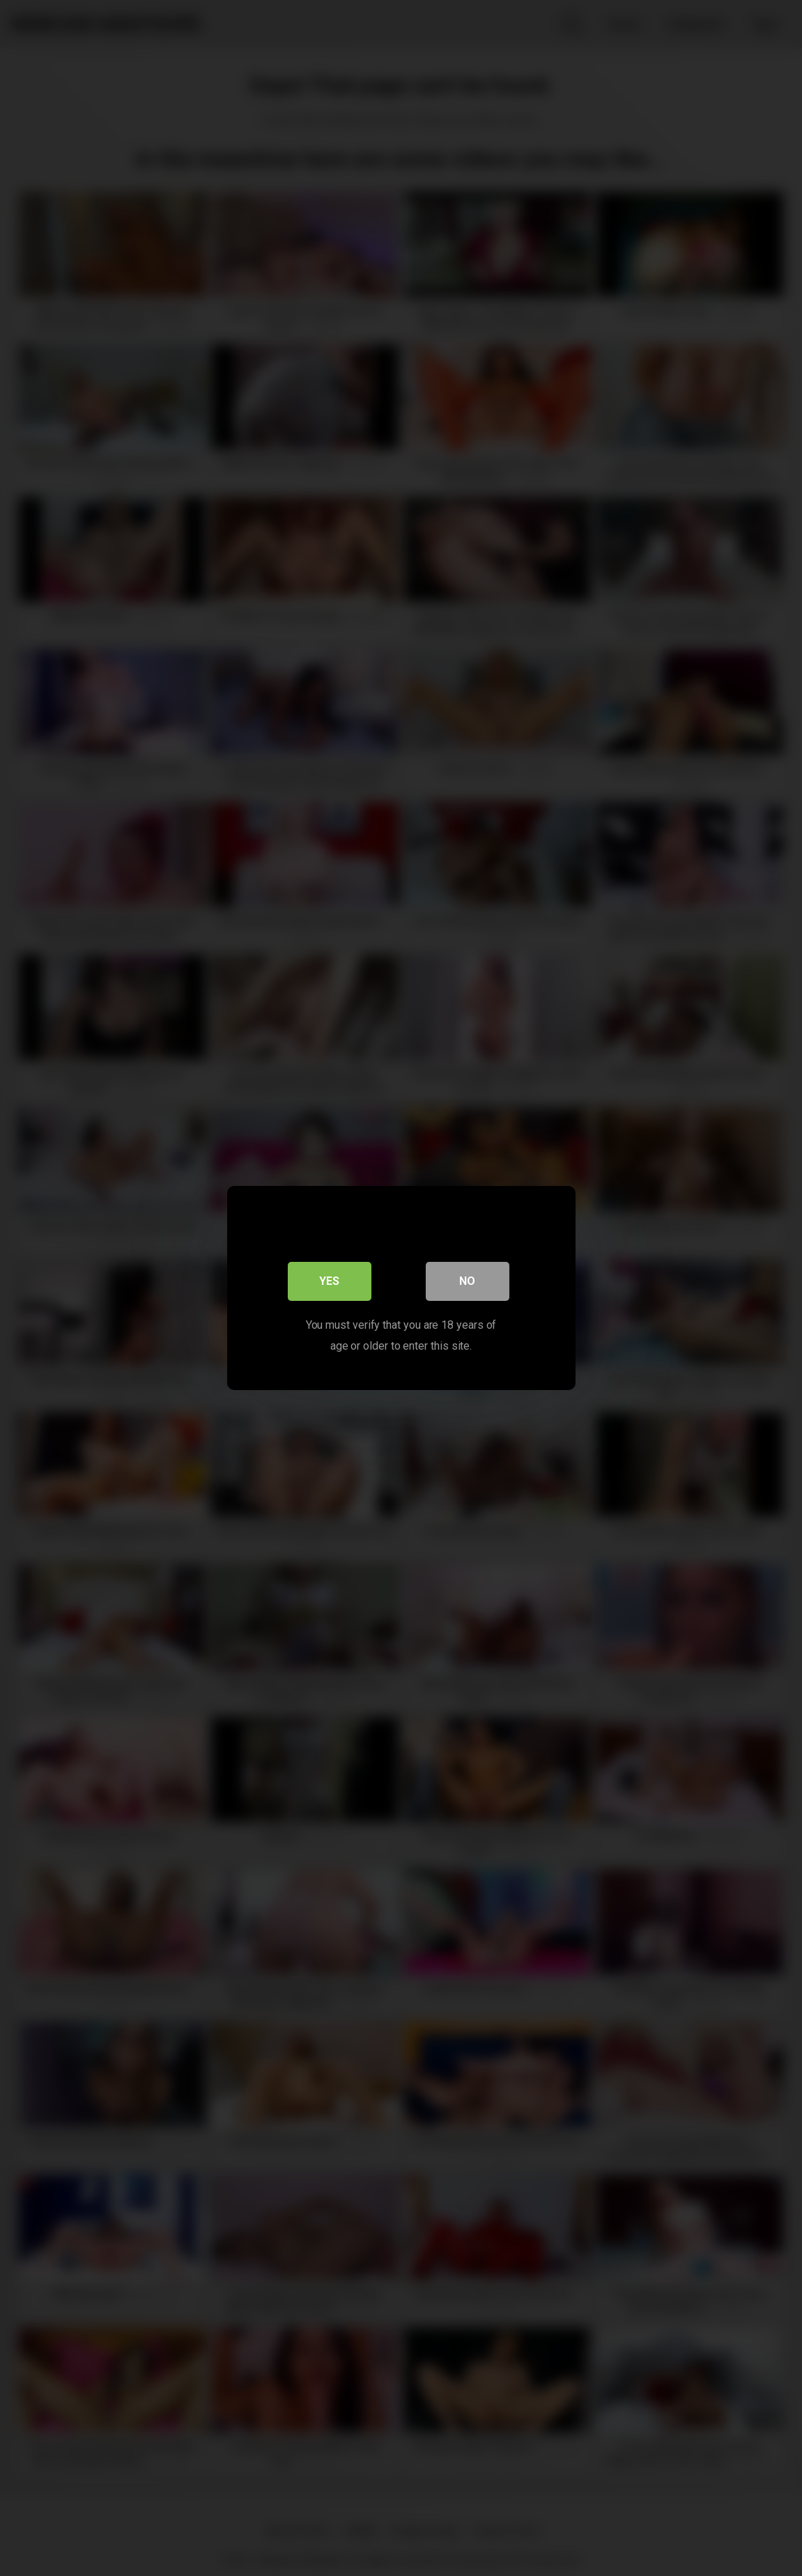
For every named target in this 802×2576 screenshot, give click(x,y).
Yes (329, 1281)
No (467, 1281)
